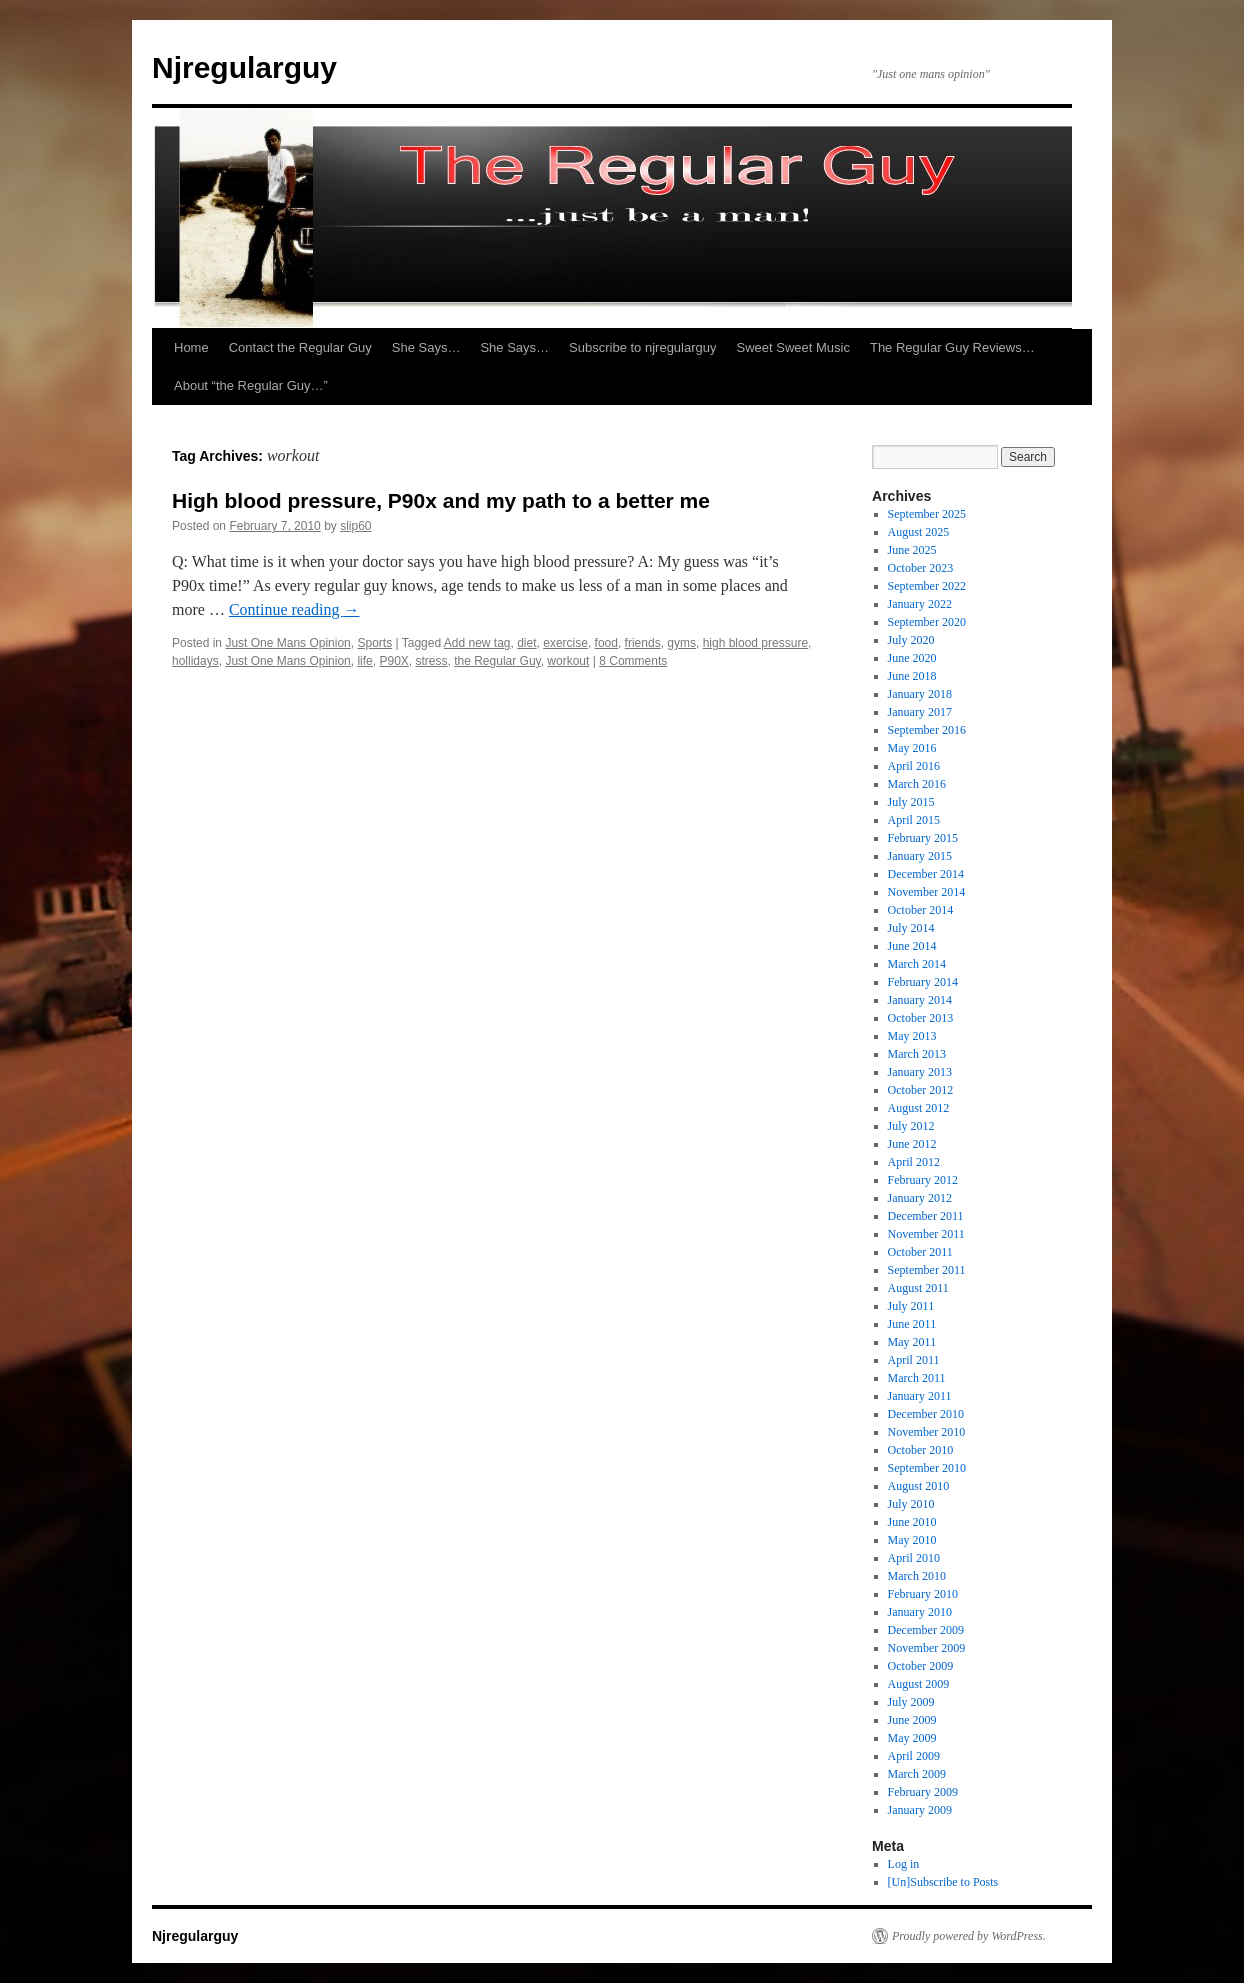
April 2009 (914, 1756)
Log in (904, 1864)
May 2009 (912, 1738)
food (606, 643)
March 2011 (917, 1378)
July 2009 (911, 1702)
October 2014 (921, 910)
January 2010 (920, 1612)
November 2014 (927, 892)
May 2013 (912, 1036)
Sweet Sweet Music (793, 347)
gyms (681, 643)
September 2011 (927, 1270)
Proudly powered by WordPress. (969, 1936)
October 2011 (920, 1252)
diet (526, 643)
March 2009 (917, 1774)
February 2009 (923, 1792)
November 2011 (926, 1234)
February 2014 (923, 982)
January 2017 (920, 712)
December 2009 (926, 1630)
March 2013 (917, 1054)
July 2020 (911, 640)
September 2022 (927, 586)
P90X (393, 661)
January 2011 (920, 1396)
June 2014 (912, 946)
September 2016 (927, 730)
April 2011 (914, 1360)
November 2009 (927, 1648)
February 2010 (923, 1594)
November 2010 (927, 1432)
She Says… (426, 347)
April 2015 (914, 820)
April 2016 (914, 766)
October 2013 (921, 1018)
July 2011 (911, 1306)
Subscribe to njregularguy (642, 347)
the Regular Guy (497, 661)
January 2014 (920, 1000)
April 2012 (914, 1162)
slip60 (355, 526)
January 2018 (920, 694)
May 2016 (912, 748)
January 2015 (920, 856)
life (364, 661)
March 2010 (917, 1576)
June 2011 (912, 1324)
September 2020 (927, 622)
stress (432, 661)
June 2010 (912, 1522)
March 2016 (917, 784)
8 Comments (633, 661)
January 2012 (920, 1198)
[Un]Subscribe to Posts (943, 1882)
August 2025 (919, 532)
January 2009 (920, 1810)
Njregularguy (244, 67)
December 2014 (926, 874)
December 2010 (926, 1414)
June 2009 (912, 1720)
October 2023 (921, 568)
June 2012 (912, 1144)
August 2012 (919, 1108)
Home (191, 347)
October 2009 (921, 1666)
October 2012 (921, 1090)
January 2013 (920, 1072)
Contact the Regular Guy (300, 347)
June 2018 (912, 676)
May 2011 (912, 1342)
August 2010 (919, 1486)
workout (568, 661)
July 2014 (911, 928)
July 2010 (911, 1504)
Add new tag (477, 643)
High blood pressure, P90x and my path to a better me (441, 500)
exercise (565, 643)
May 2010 (912, 1540)
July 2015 (911, 802)
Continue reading (294, 609)
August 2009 (919, 1684)
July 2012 (911, 1126)
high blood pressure (755, 643)
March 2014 (917, 964)
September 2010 (927, 1468)
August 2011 (918, 1288)
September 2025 (927, 514)
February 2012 (923, 1180)
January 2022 (920, 604)
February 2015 (923, 838)
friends (643, 643)
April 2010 (914, 1558)
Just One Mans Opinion (287, 643)
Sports (374, 643)
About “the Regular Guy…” (251, 385)
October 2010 (921, 1450)
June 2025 (912, 550)
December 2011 (926, 1216)
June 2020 (912, 658)
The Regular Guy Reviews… (952, 347)
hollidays (195, 661)
